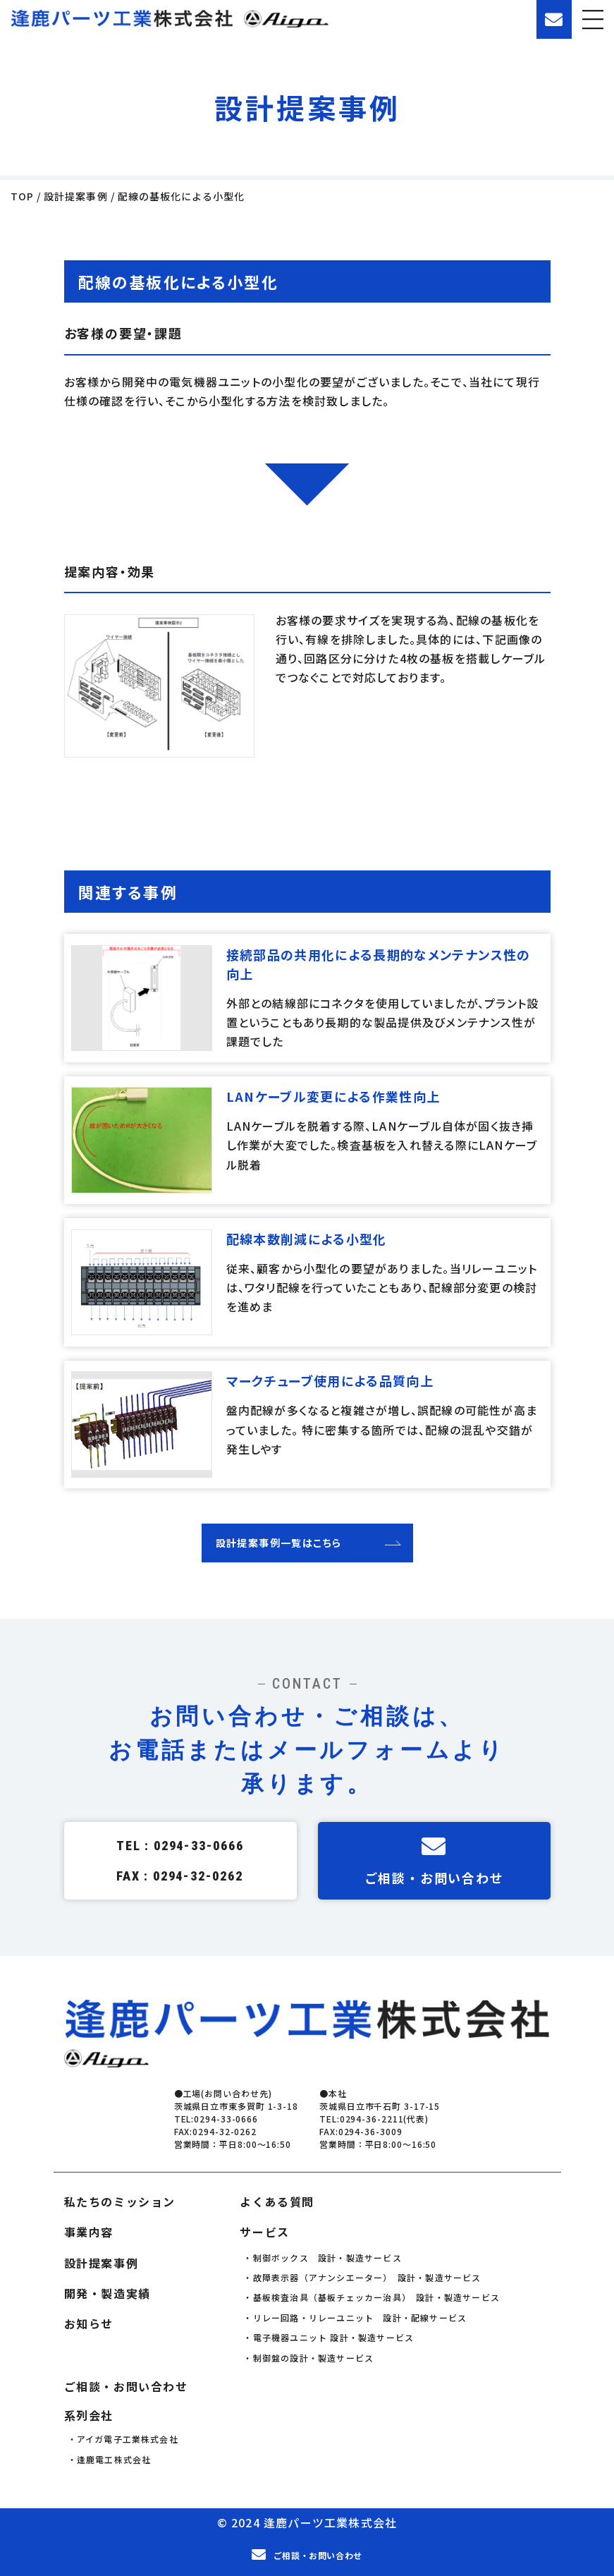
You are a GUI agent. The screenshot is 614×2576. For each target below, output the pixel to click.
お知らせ (88, 2321)
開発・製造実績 (107, 2291)
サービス (264, 2230)
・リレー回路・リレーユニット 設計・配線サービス (355, 2315)
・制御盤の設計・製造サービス (308, 2355)
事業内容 (88, 2230)
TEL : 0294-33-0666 (179, 1843)
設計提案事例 (101, 2260)
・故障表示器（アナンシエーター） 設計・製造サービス (362, 2274)
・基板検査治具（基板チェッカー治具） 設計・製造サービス (371, 2295)
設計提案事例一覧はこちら (279, 1540)
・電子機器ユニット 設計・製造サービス (328, 2334)
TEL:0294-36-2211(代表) (374, 2116)
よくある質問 (277, 2199)
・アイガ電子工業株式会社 (123, 2436)
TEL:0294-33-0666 (216, 2116)
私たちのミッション (120, 2199)
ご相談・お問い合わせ (434, 1857)
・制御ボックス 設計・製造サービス (322, 2255)
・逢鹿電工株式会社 (110, 2456)
